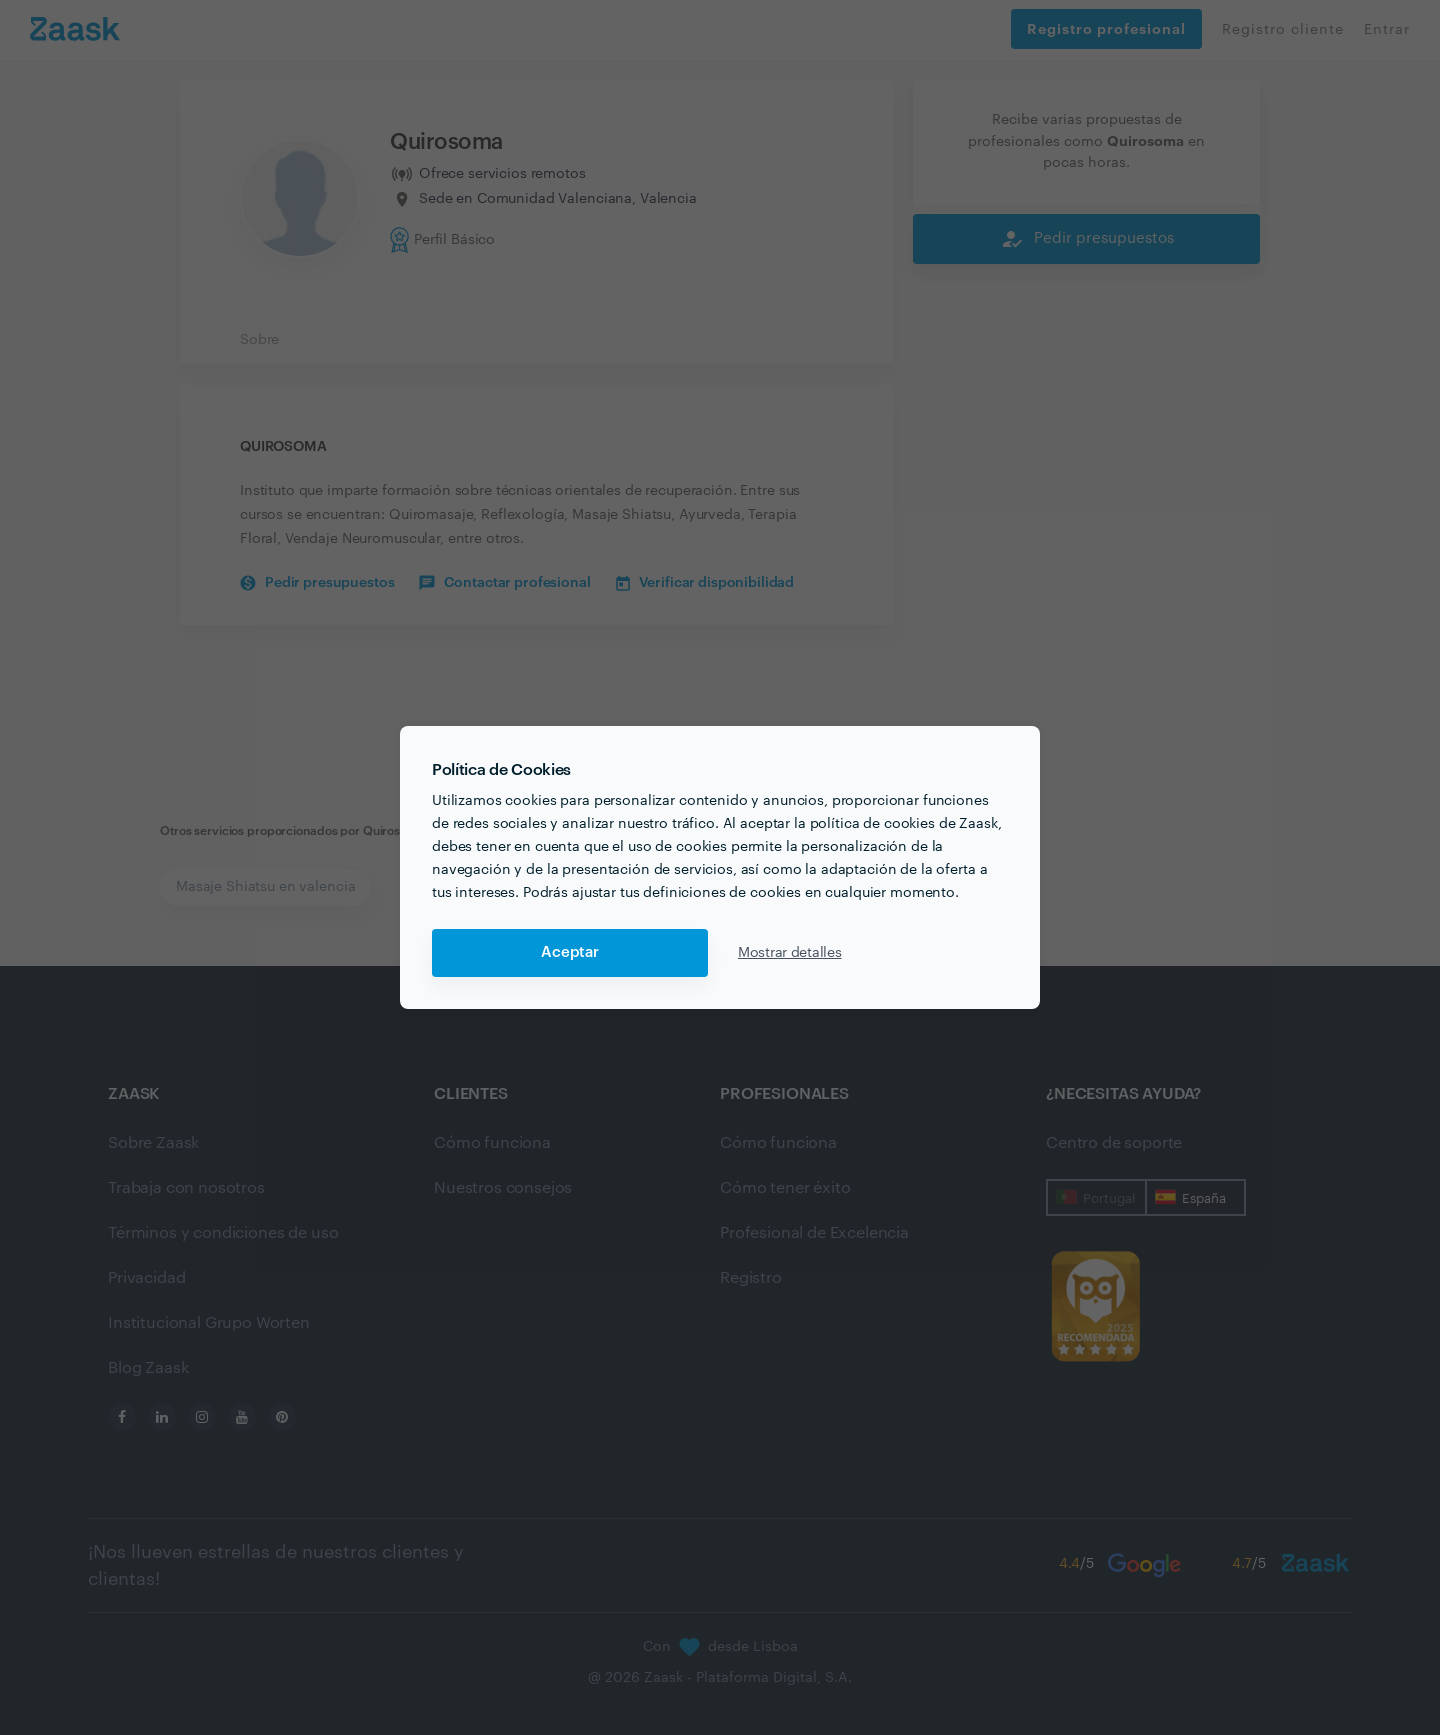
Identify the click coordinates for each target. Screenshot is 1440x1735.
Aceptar (570, 952)
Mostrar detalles (790, 953)
